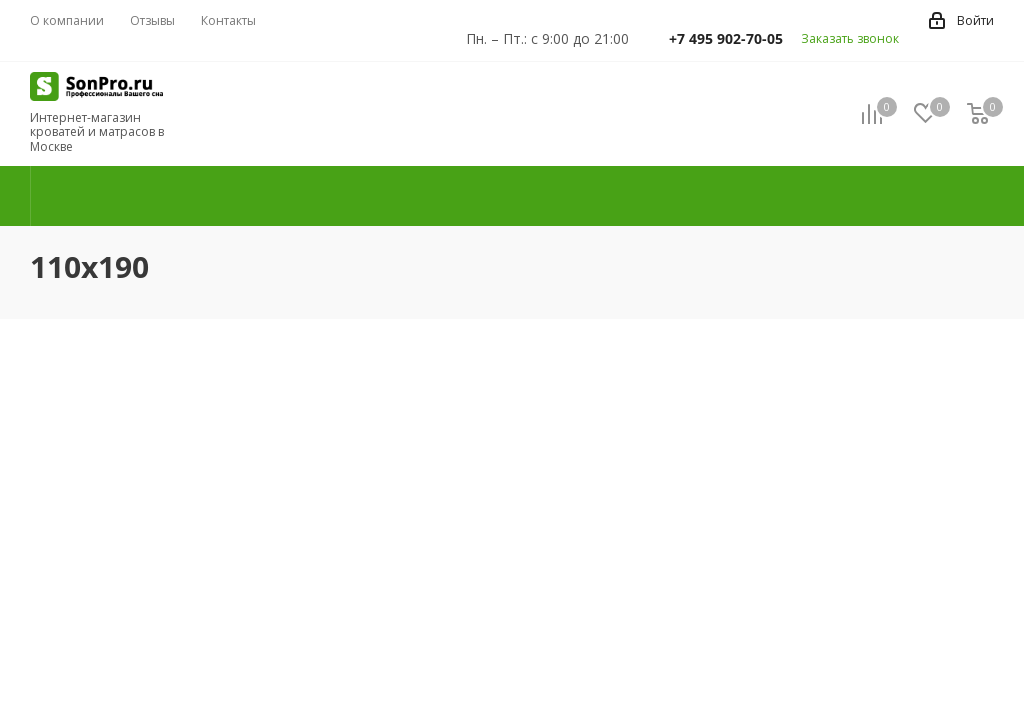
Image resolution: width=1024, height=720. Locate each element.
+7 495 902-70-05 (726, 38)
